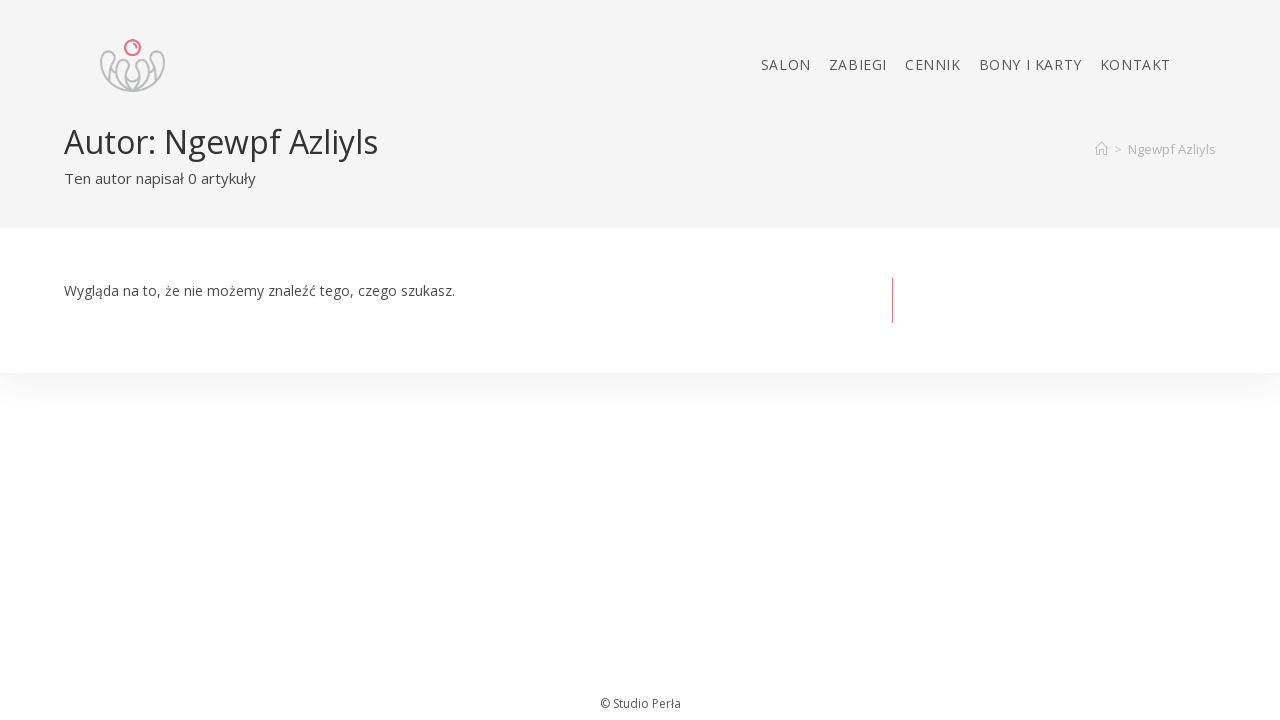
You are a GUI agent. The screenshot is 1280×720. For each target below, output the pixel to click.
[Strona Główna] (1101, 149)
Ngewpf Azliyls (1172, 149)
